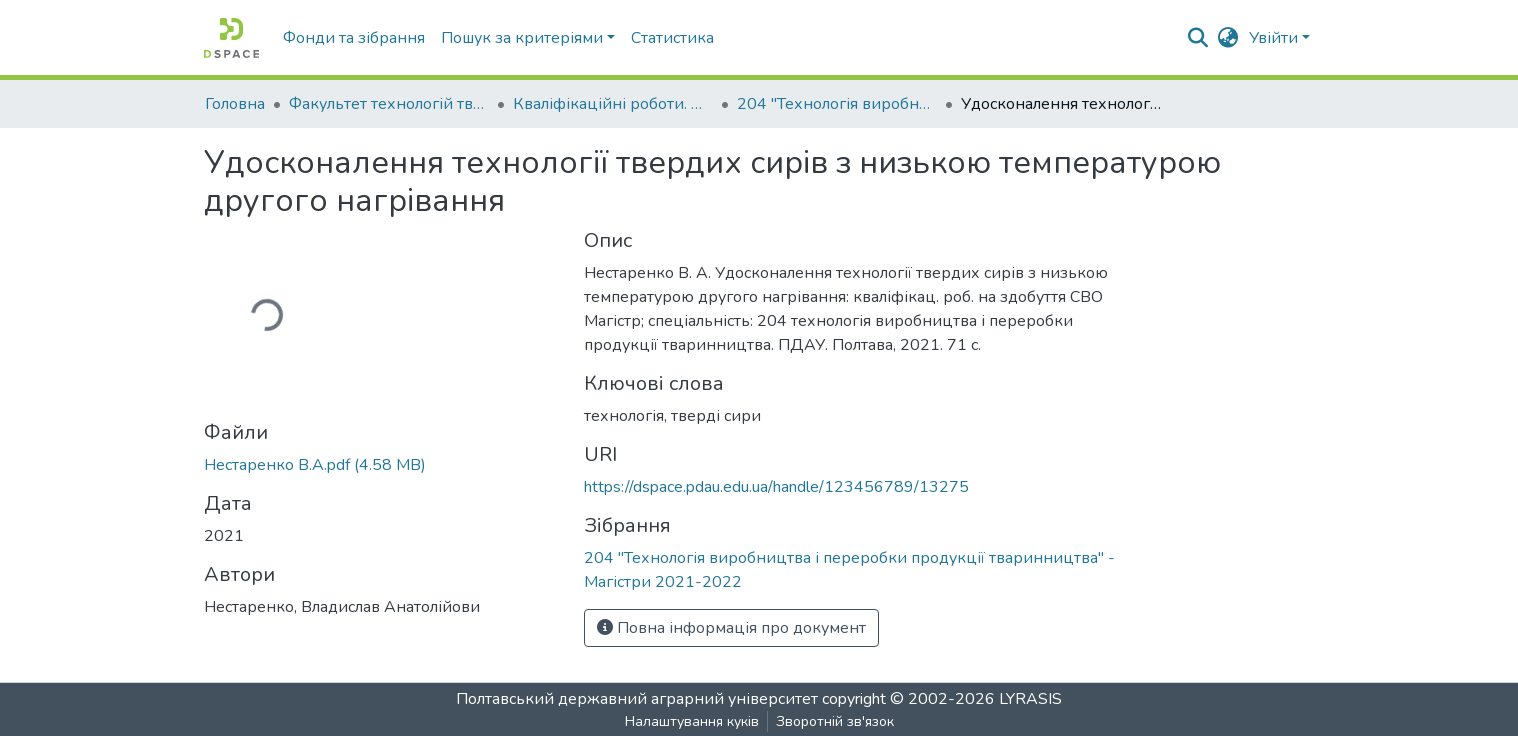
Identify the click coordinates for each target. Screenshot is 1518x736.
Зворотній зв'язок (835, 721)
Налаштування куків (692, 721)
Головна (235, 104)
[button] (1228, 38)
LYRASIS (1030, 699)
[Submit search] (1198, 38)
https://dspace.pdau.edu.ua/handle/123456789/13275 (776, 487)
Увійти (1273, 38)
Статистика (672, 38)
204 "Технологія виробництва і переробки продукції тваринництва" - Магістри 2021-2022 (837, 104)
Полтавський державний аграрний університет (637, 699)
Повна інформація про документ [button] (731, 628)
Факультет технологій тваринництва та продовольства (389, 104)
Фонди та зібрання (354, 38)
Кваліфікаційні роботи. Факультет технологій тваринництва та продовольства (613, 104)
